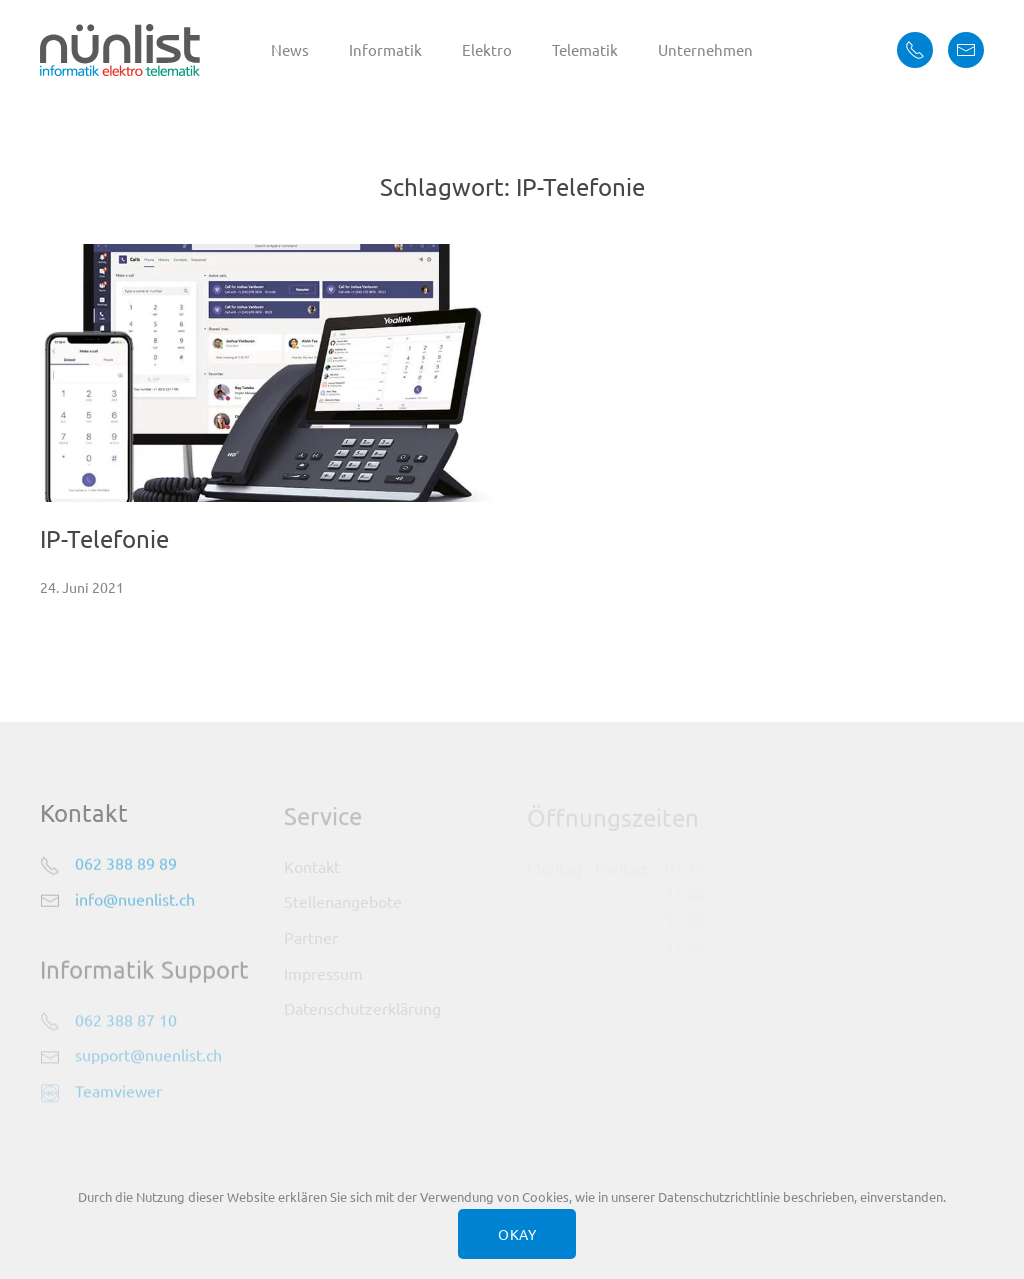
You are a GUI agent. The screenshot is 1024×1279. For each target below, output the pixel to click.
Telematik (585, 49)
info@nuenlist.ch (135, 900)
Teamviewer (118, 1092)
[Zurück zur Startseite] (120, 50)
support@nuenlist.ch (148, 1056)
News (290, 49)
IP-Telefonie (104, 538)
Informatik (385, 49)
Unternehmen (705, 49)
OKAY (517, 1234)
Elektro (487, 49)
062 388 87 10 (126, 1021)
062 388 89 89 (126, 865)
